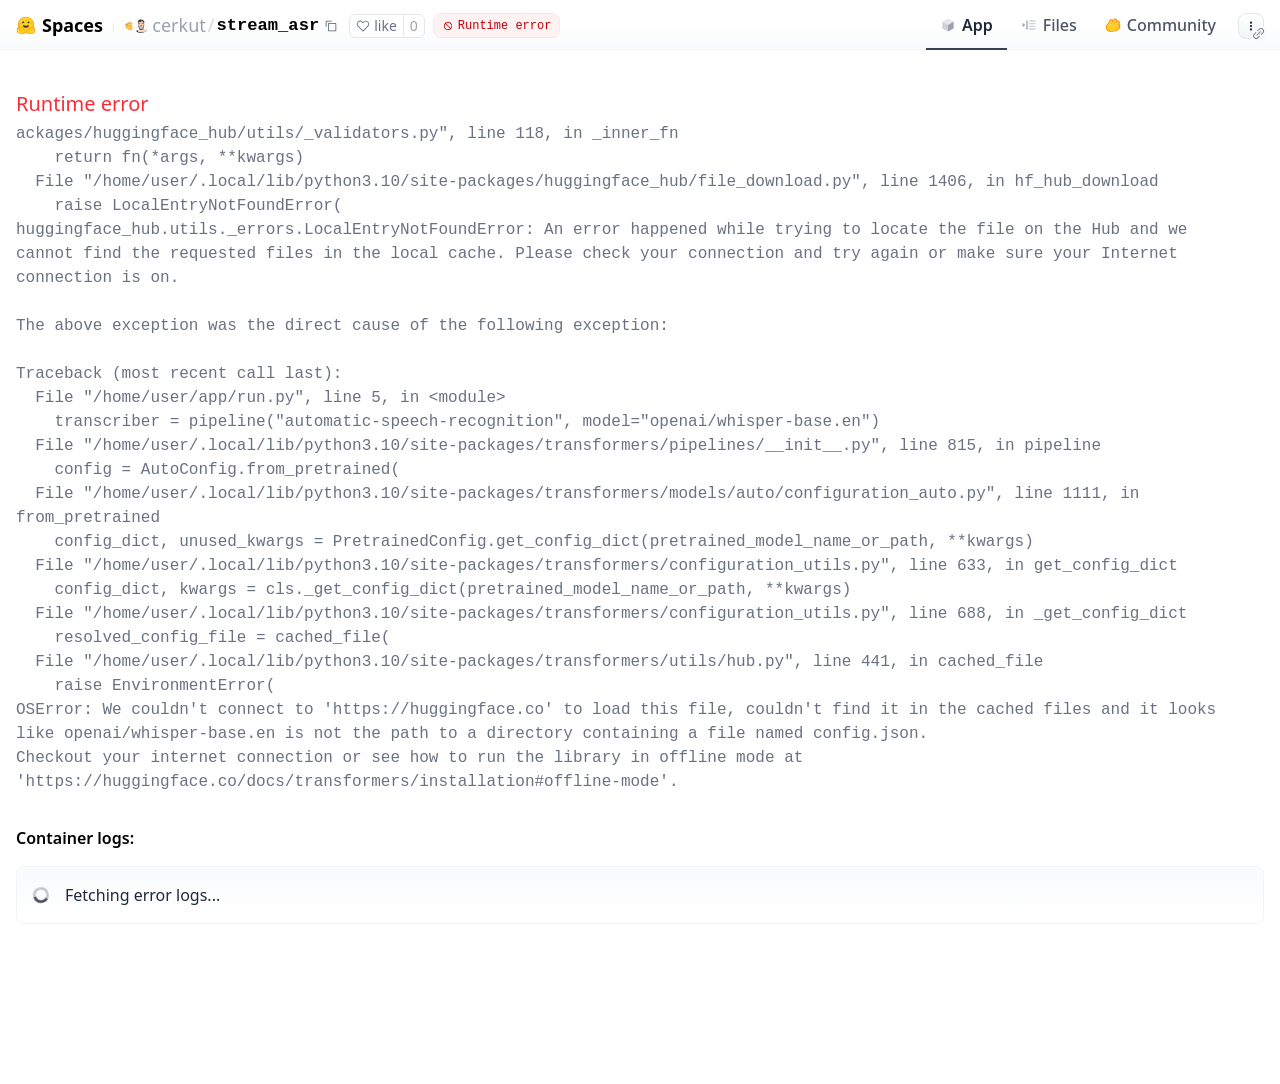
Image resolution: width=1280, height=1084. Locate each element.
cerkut (178, 25)
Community (1160, 25)
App (966, 25)
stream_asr (268, 25)
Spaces (72, 25)
